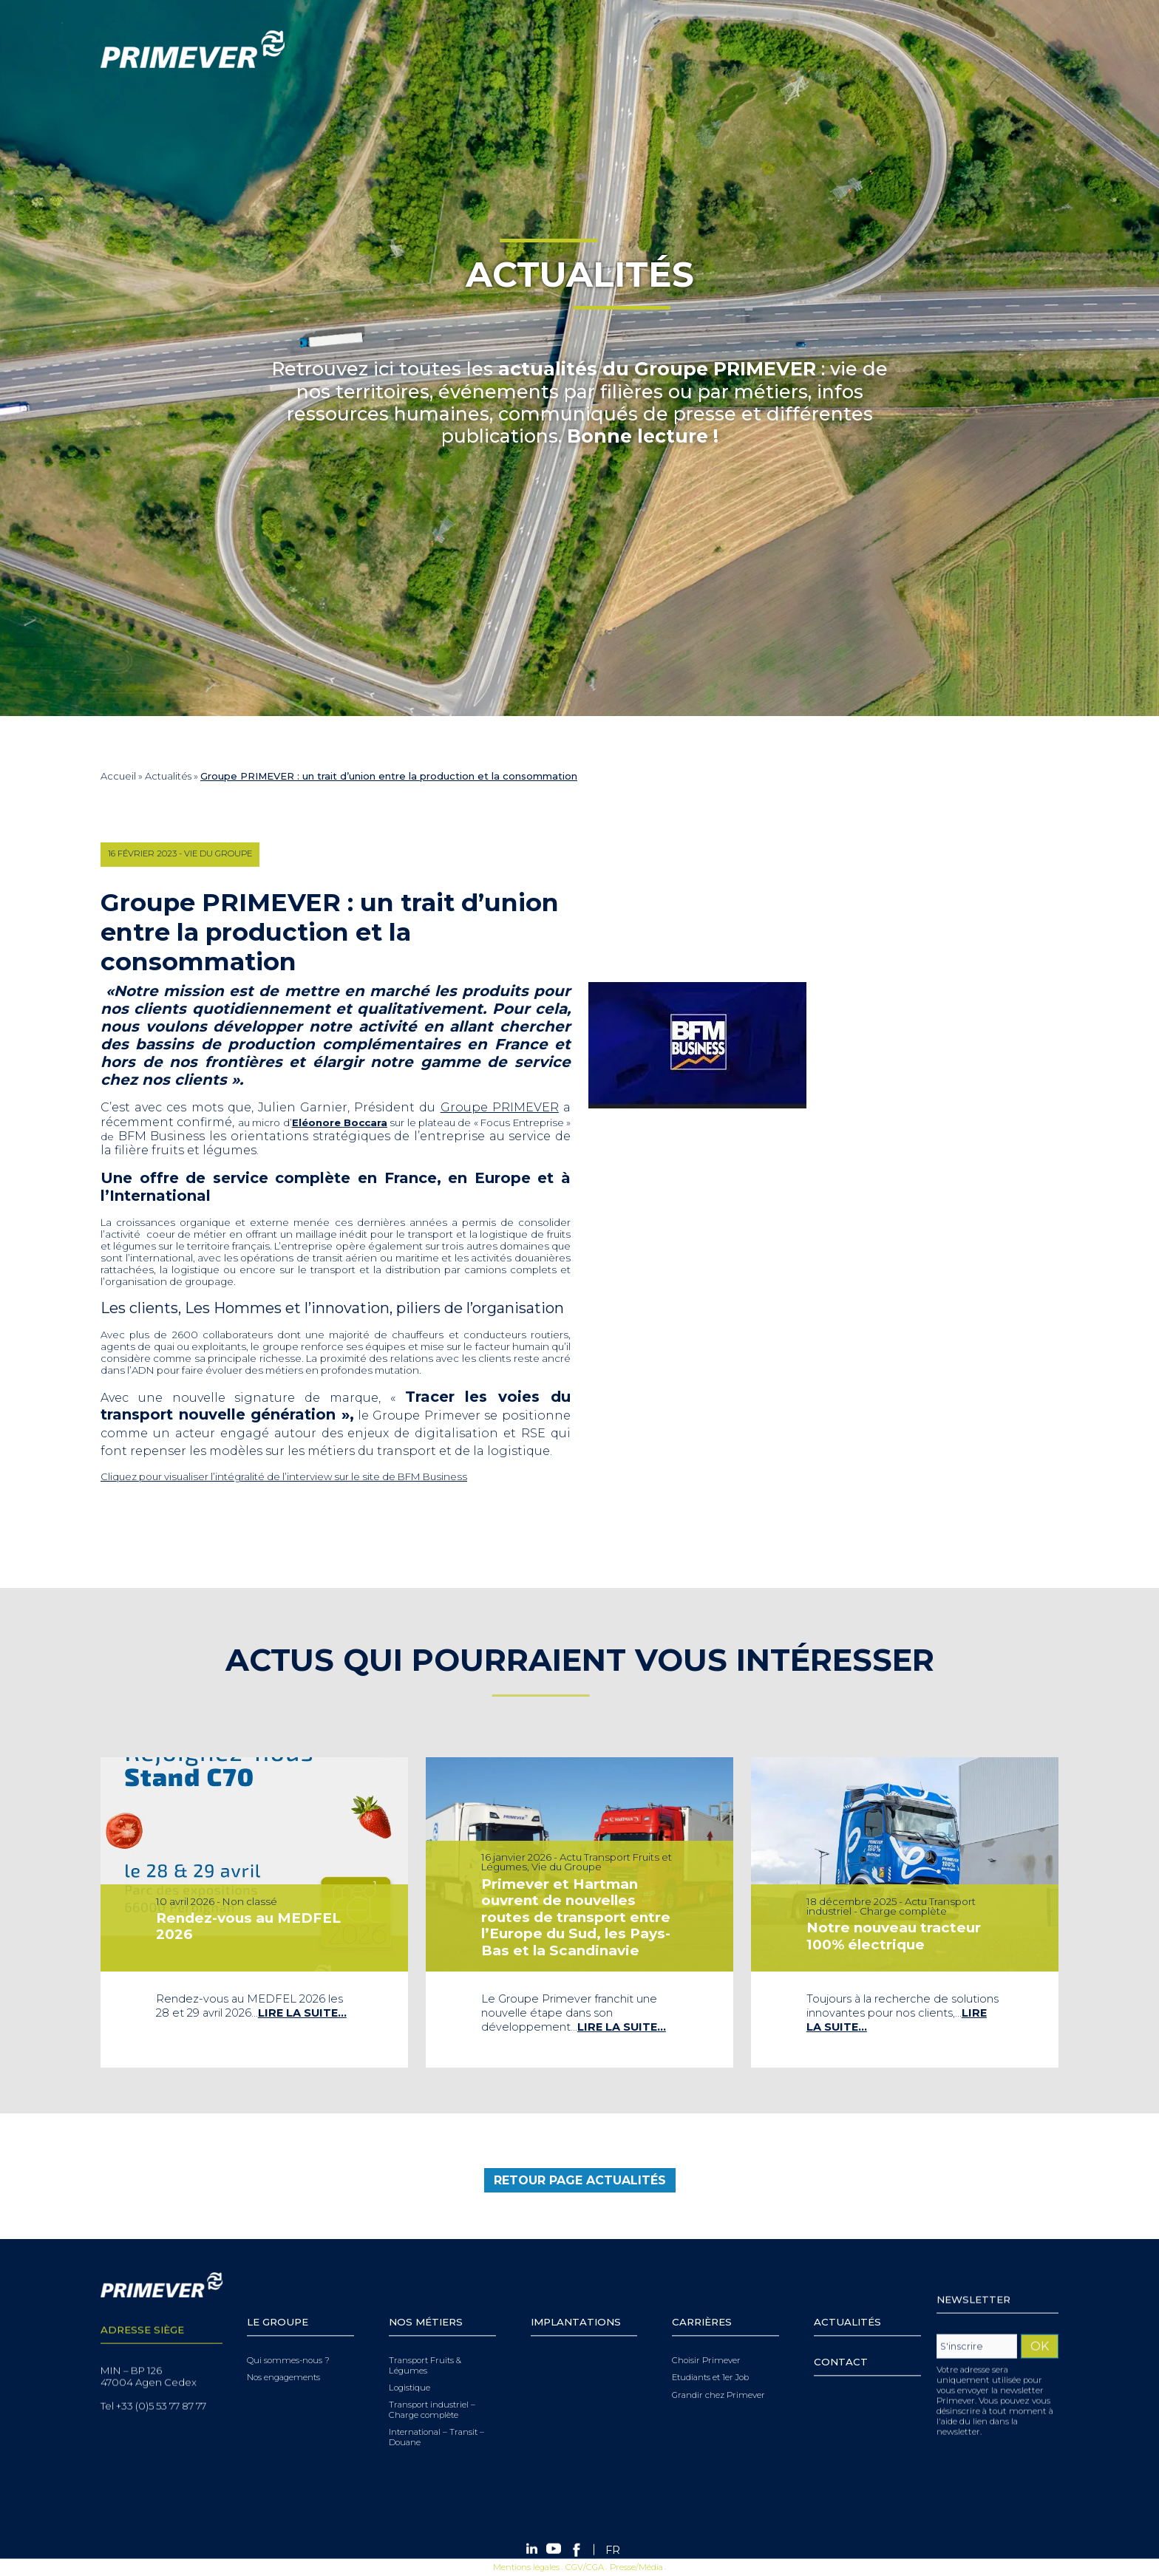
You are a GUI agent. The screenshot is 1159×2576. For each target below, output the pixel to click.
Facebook (1001, 48)
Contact (841, 2340)
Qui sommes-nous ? (288, 2339)
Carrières (702, 2300)
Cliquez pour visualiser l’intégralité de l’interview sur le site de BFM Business (274, 1476)
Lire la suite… (300, 2008)
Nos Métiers (426, 2300)
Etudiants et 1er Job (710, 2356)
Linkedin (959, 49)
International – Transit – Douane (436, 2416)
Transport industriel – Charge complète (432, 2389)
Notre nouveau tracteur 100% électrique (894, 1935)
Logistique (409, 2366)
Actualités (168, 776)
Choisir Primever (706, 2339)
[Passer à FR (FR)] (612, 2549)
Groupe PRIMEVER (490, 1107)
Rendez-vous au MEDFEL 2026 (248, 1925)
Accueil (118, 776)
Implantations (576, 2300)
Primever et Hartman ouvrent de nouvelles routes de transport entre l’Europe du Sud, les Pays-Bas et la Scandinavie (576, 1917)
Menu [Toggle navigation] (18, 118)
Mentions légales (526, 2566)
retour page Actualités (580, 2189)
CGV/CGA (584, 2566)
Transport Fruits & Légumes (425, 2344)
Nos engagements (283, 2356)
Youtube (980, 49)
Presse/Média (636, 2566)
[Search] (847, 49)
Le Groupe (277, 2300)
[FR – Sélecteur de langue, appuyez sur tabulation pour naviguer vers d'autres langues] (1031, 49)
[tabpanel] (254, 1912)
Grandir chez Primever (718, 2373)
